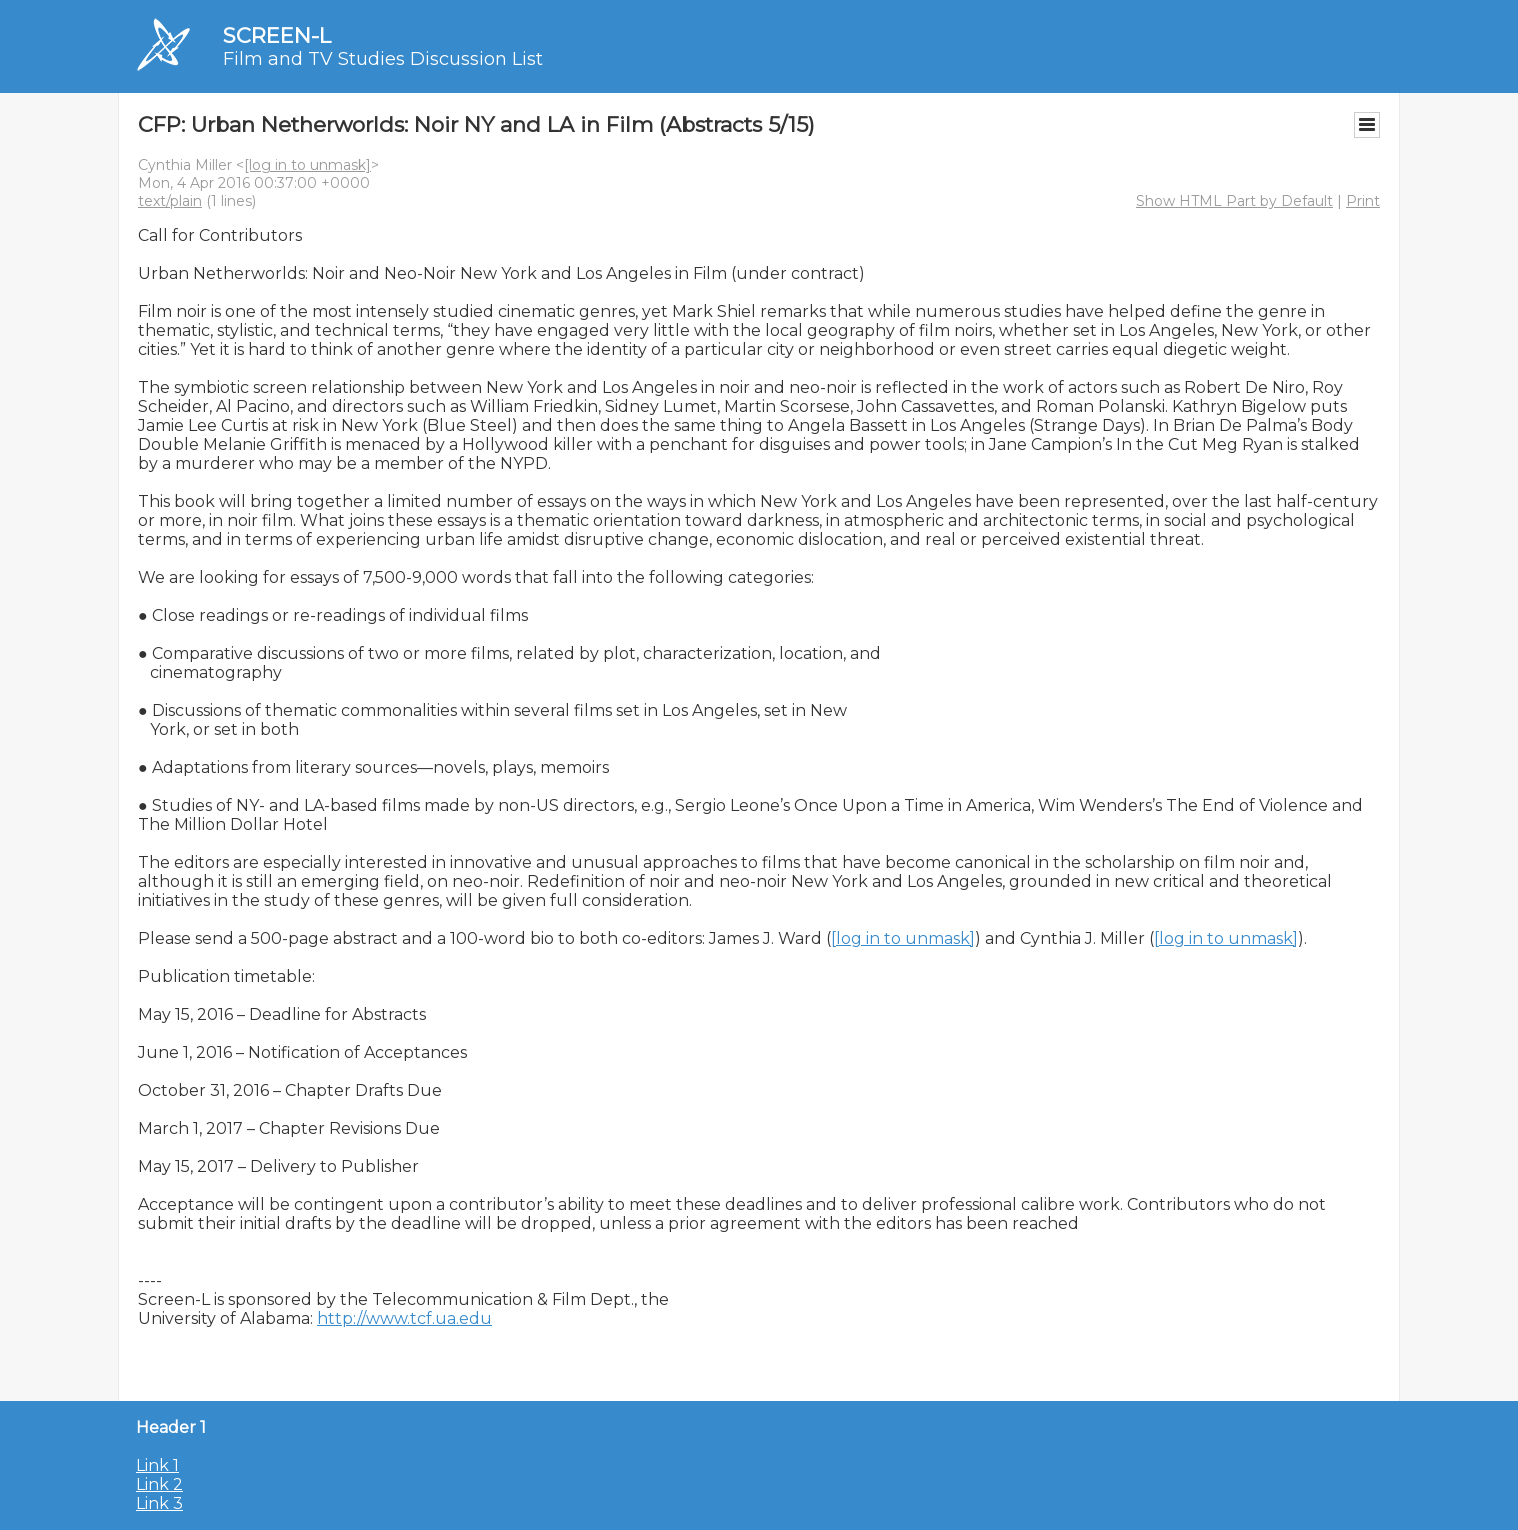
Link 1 (157, 1465)
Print (1363, 201)
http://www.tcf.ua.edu (404, 1318)
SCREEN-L (277, 35)
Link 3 (159, 1503)
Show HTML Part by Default (1234, 201)
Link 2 (159, 1484)
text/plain (170, 201)
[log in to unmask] (307, 165)
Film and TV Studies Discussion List (383, 59)
